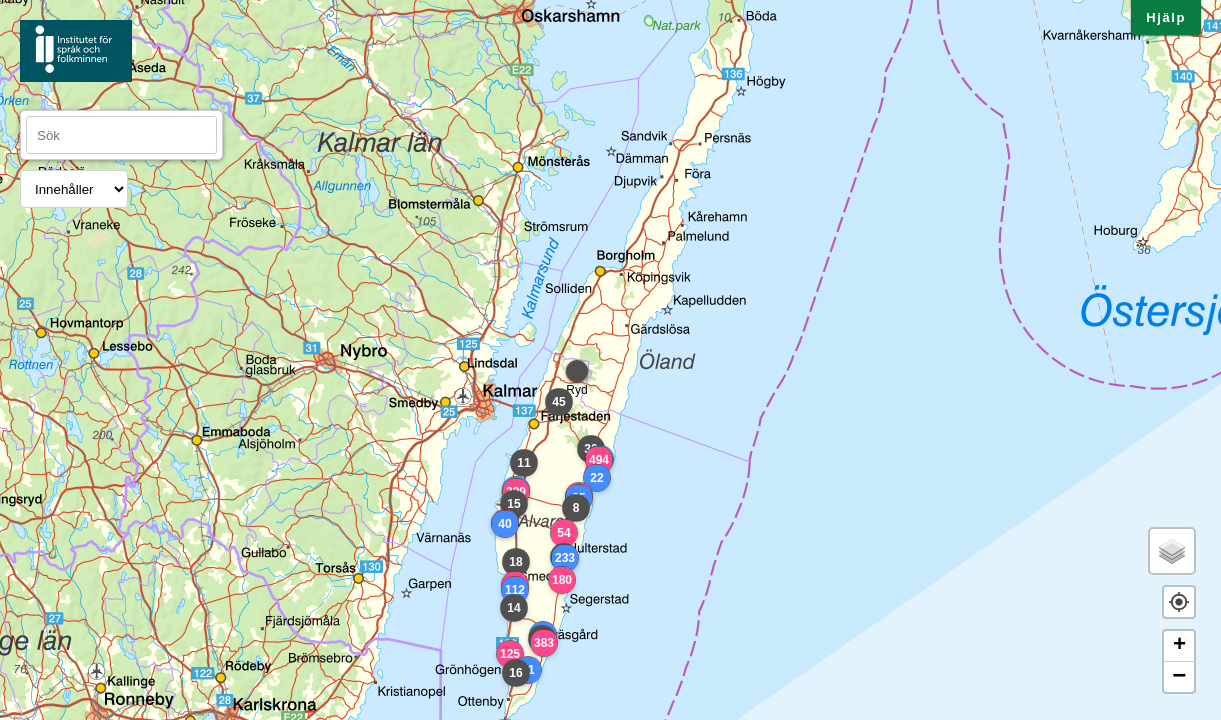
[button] (1179, 602)
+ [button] (1179, 646)
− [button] (1179, 677)
